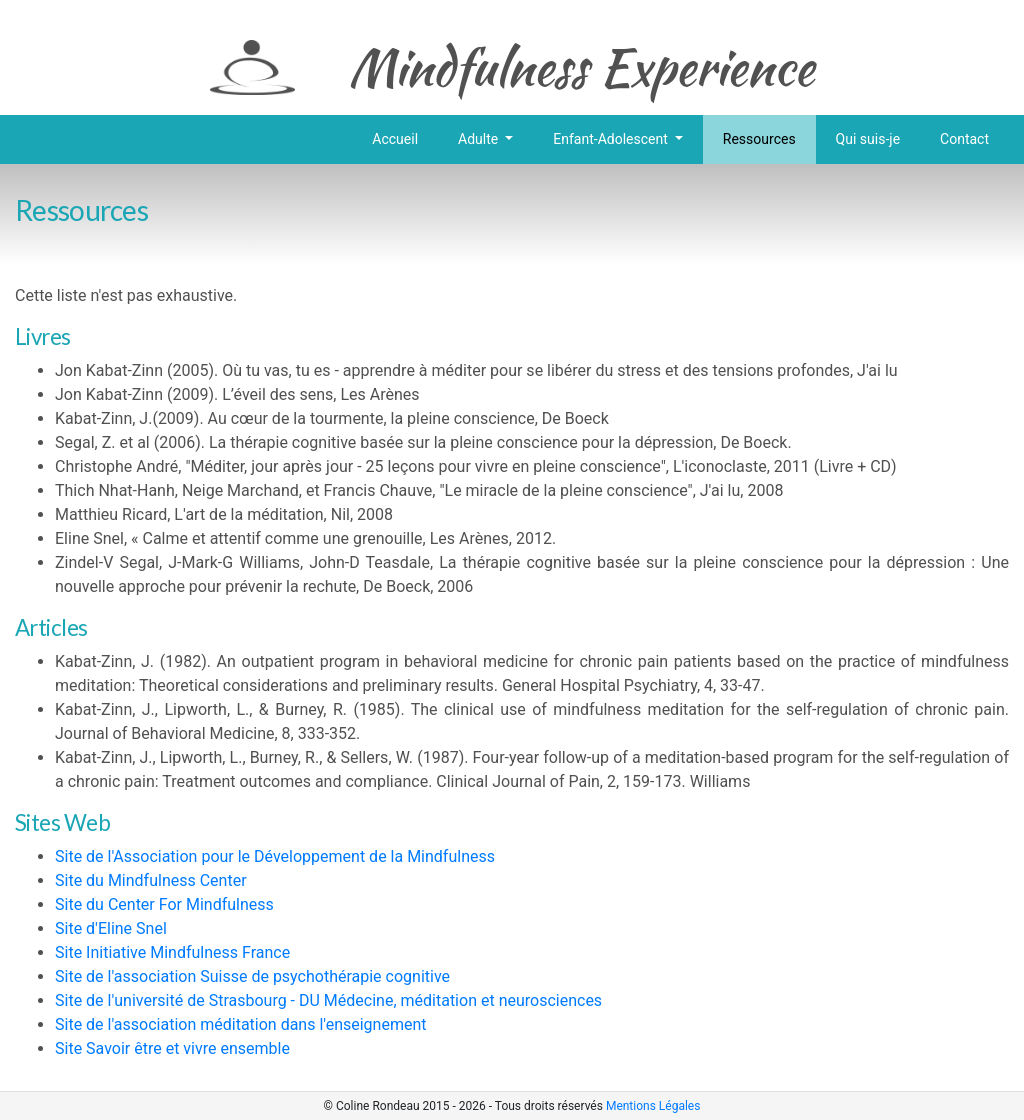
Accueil (395, 139)
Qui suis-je (868, 139)
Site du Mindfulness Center (151, 880)
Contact (964, 139)
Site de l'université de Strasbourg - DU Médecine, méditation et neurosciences (328, 1000)
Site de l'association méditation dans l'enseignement (241, 1024)
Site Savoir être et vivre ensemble (172, 1048)
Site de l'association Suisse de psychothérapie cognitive (252, 976)
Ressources (759, 139)
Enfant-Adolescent (612, 139)
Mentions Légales (653, 1106)
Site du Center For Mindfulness (164, 904)
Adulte (480, 139)
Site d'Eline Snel (111, 928)
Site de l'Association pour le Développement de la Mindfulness (275, 856)
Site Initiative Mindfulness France (172, 952)
